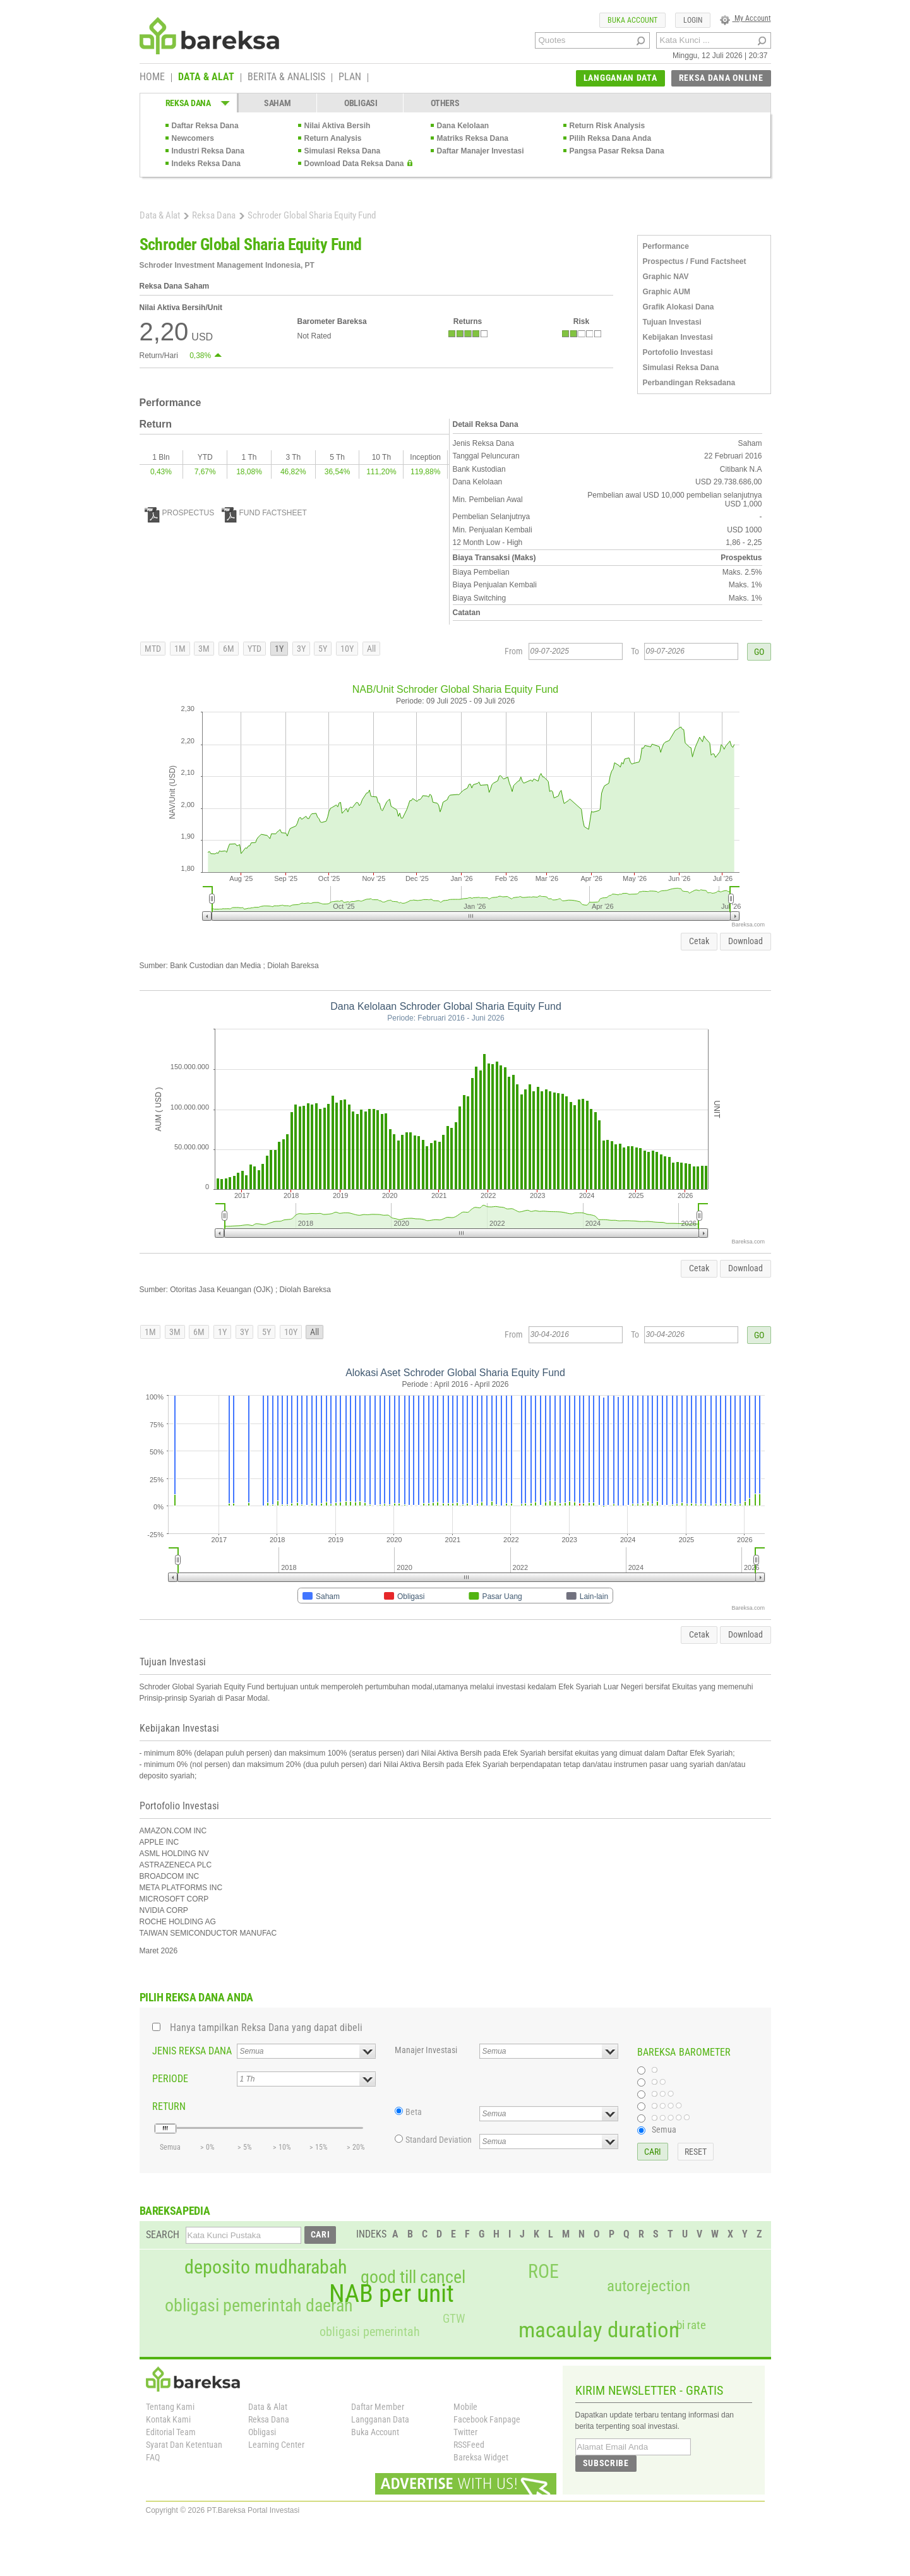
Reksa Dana (214, 215)
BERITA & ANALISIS (286, 77)
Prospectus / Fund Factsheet (694, 261)
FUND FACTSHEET (264, 512)
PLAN (349, 77)
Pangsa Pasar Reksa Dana (617, 151)
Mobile (465, 2407)
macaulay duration (599, 2330)
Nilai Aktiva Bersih (337, 125)
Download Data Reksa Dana (354, 163)
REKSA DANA (188, 103)
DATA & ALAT (206, 77)
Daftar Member (377, 2407)
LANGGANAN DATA (620, 78)
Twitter (465, 2432)
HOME (152, 77)
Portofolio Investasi (678, 352)
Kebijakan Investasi (678, 337)
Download (745, 941)
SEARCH (162, 2235)
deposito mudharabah (265, 2267)
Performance (666, 246)
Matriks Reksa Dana (472, 138)
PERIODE (170, 2079)
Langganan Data (380, 2419)
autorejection (648, 2286)
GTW (454, 2319)
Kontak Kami (168, 2419)
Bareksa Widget (480, 2457)
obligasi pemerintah (370, 2331)
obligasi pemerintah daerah (259, 2306)
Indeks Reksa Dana (206, 163)
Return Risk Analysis (607, 125)
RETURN (169, 2106)
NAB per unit (391, 2293)
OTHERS (445, 103)
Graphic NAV (666, 276)
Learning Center (276, 2445)
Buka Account (375, 2432)
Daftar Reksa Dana (205, 125)
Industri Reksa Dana (208, 151)
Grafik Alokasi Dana (678, 307)
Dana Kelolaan (463, 125)
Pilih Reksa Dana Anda (611, 138)
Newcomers (193, 138)
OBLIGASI (361, 103)
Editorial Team (171, 2432)
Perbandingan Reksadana (689, 382)
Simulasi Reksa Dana (342, 151)
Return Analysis (333, 138)
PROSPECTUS (180, 512)
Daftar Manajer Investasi (480, 151)
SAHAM (277, 103)
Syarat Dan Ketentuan (184, 2445)
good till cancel (413, 2277)
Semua (664, 2129)
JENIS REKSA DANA (192, 2051)
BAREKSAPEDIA (175, 2210)
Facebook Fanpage (486, 2419)
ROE (543, 2271)
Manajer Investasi (426, 2050)
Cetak (699, 941)
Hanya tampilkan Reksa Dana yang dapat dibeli (266, 2028)
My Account (745, 18)
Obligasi (262, 2432)
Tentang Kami (170, 2407)
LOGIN (692, 20)
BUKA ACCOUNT (632, 20)
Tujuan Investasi (672, 322)
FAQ (153, 2457)
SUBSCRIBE (606, 2463)
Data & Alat (160, 215)
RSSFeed (468, 2445)
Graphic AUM (667, 291)
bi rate (691, 2325)
